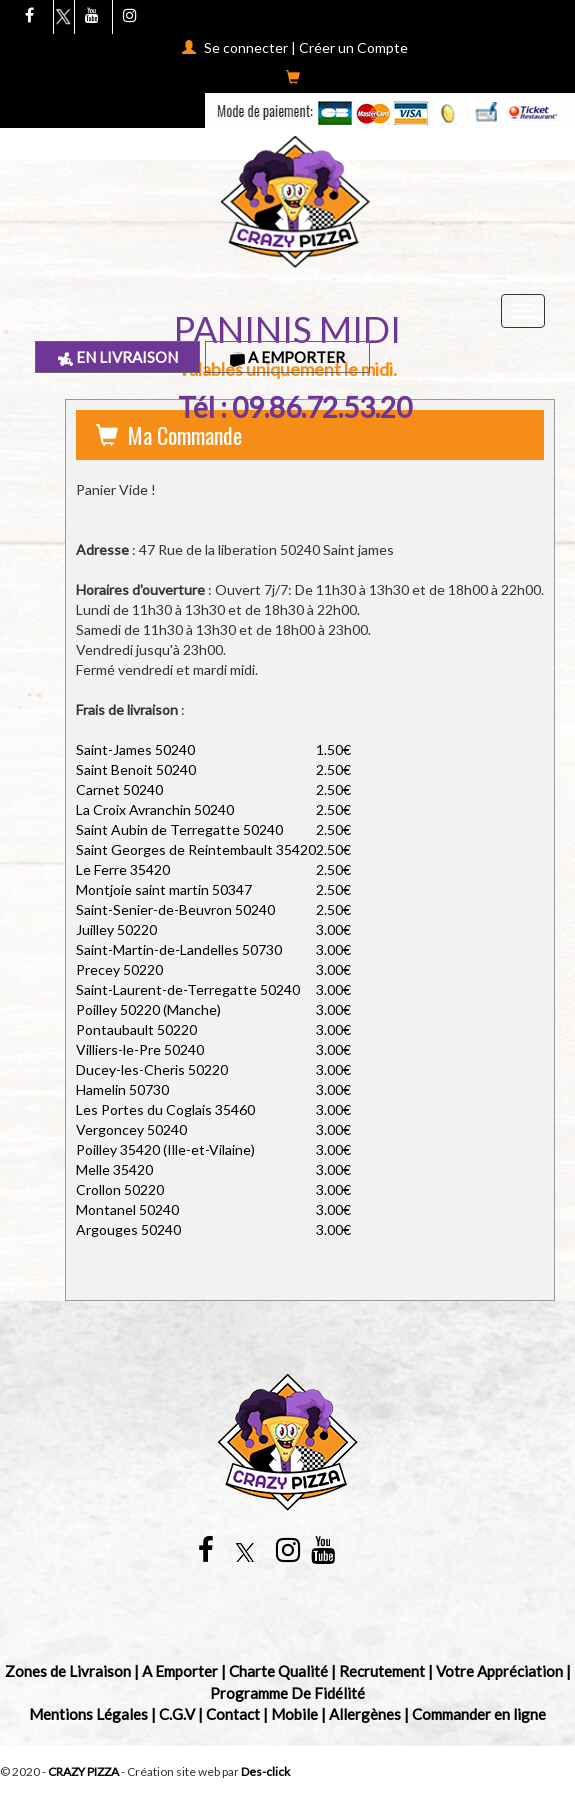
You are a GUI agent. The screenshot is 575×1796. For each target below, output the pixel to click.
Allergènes (365, 1714)
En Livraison (118, 357)
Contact (233, 1714)
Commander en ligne (479, 1714)
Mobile (294, 1714)
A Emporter (287, 357)
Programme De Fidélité (287, 1693)
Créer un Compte (353, 47)
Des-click (265, 1771)
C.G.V (177, 1714)
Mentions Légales (88, 1714)
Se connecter (246, 47)
